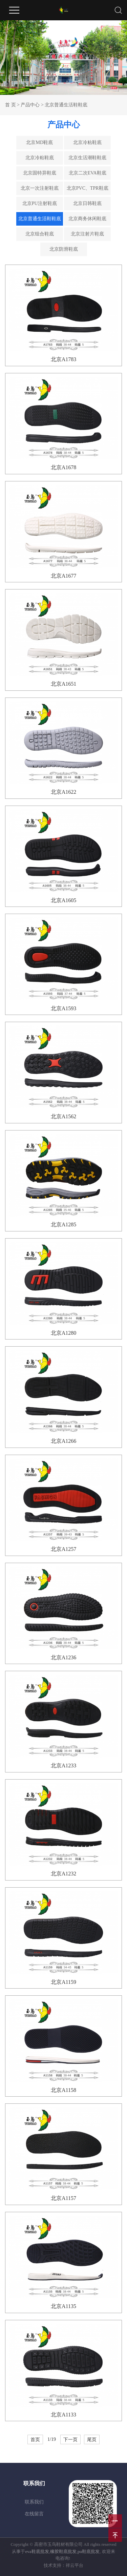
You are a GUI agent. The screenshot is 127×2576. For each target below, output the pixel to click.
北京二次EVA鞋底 (87, 172)
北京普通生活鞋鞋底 (66, 104)
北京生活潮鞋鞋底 (87, 157)
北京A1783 (64, 359)
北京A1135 (63, 2306)
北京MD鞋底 (39, 142)
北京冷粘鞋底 (87, 142)
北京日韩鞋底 (87, 203)
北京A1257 (64, 1549)
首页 (35, 2439)
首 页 (10, 104)
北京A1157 (63, 2198)
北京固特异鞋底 (39, 172)
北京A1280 (64, 1333)
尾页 (92, 2439)
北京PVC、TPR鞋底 (87, 188)
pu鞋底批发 (89, 2551)
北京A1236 (64, 1657)
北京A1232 (64, 1873)
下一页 (70, 2439)
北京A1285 (64, 1224)
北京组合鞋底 (39, 233)
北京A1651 (64, 684)
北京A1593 (64, 1008)
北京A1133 (63, 2414)
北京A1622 (64, 792)
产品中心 (30, 104)
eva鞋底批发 (37, 2551)
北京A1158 (63, 2090)
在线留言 (34, 2513)
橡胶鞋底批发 (63, 2551)
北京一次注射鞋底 (40, 188)
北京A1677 (64, 576)
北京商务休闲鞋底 (87, 218)
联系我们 (34, 2502)
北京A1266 (64, 1441)
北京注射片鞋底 (87, 233)
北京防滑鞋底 (63, 249)
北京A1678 (64, 467)
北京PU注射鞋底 (39, 203)
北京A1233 (64, 1765)
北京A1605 (64, 900)
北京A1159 (63, 1982)
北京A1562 (64, 1116)
